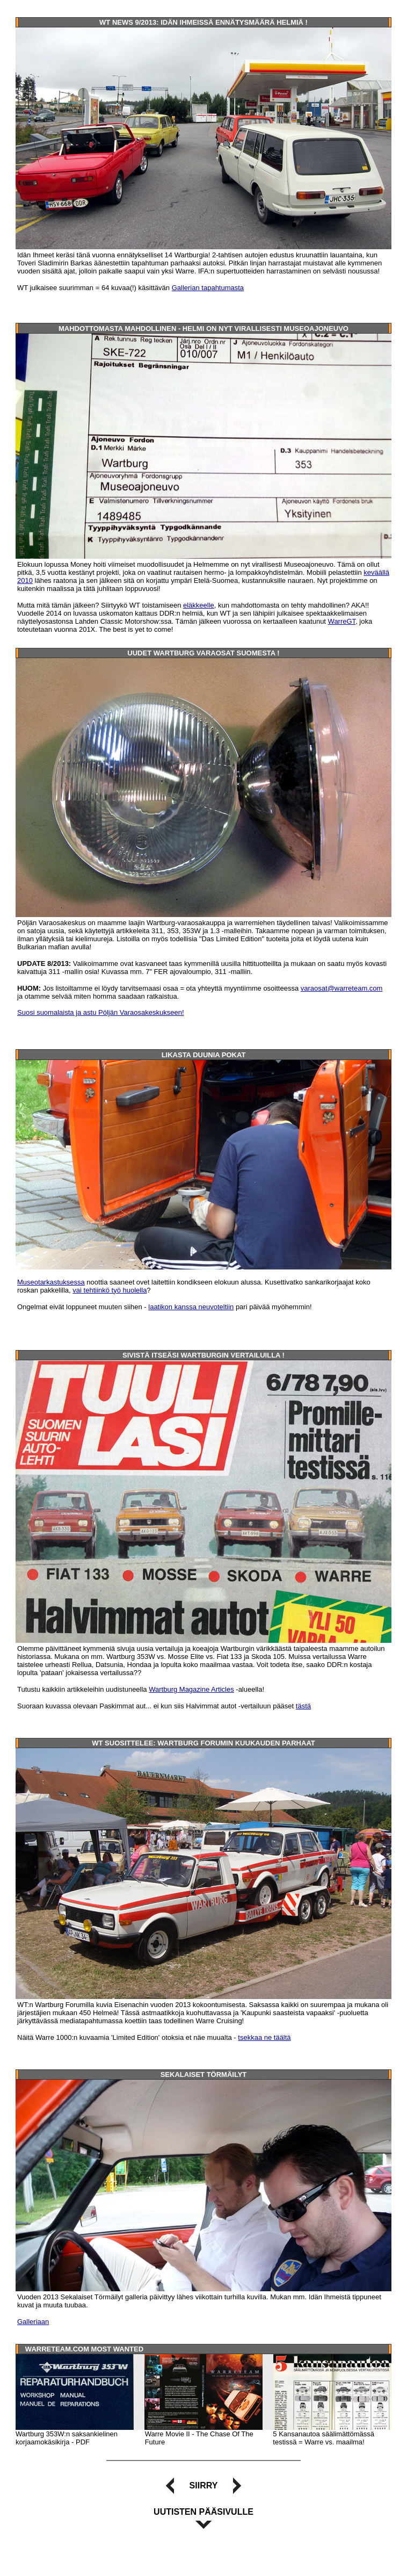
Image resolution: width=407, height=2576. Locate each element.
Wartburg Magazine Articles (191, 1689)
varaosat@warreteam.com (342, 988)
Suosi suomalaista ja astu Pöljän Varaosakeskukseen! (100, 1012)
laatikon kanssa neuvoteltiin (191, 1307)
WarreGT (342, 621)
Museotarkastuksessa (51, 1282)
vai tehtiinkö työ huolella (109, 1290)
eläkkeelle (198, 605)
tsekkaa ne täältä (264, 2037)
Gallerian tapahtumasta (208, 288)
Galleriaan (33, 2322)
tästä (303, 1706)
